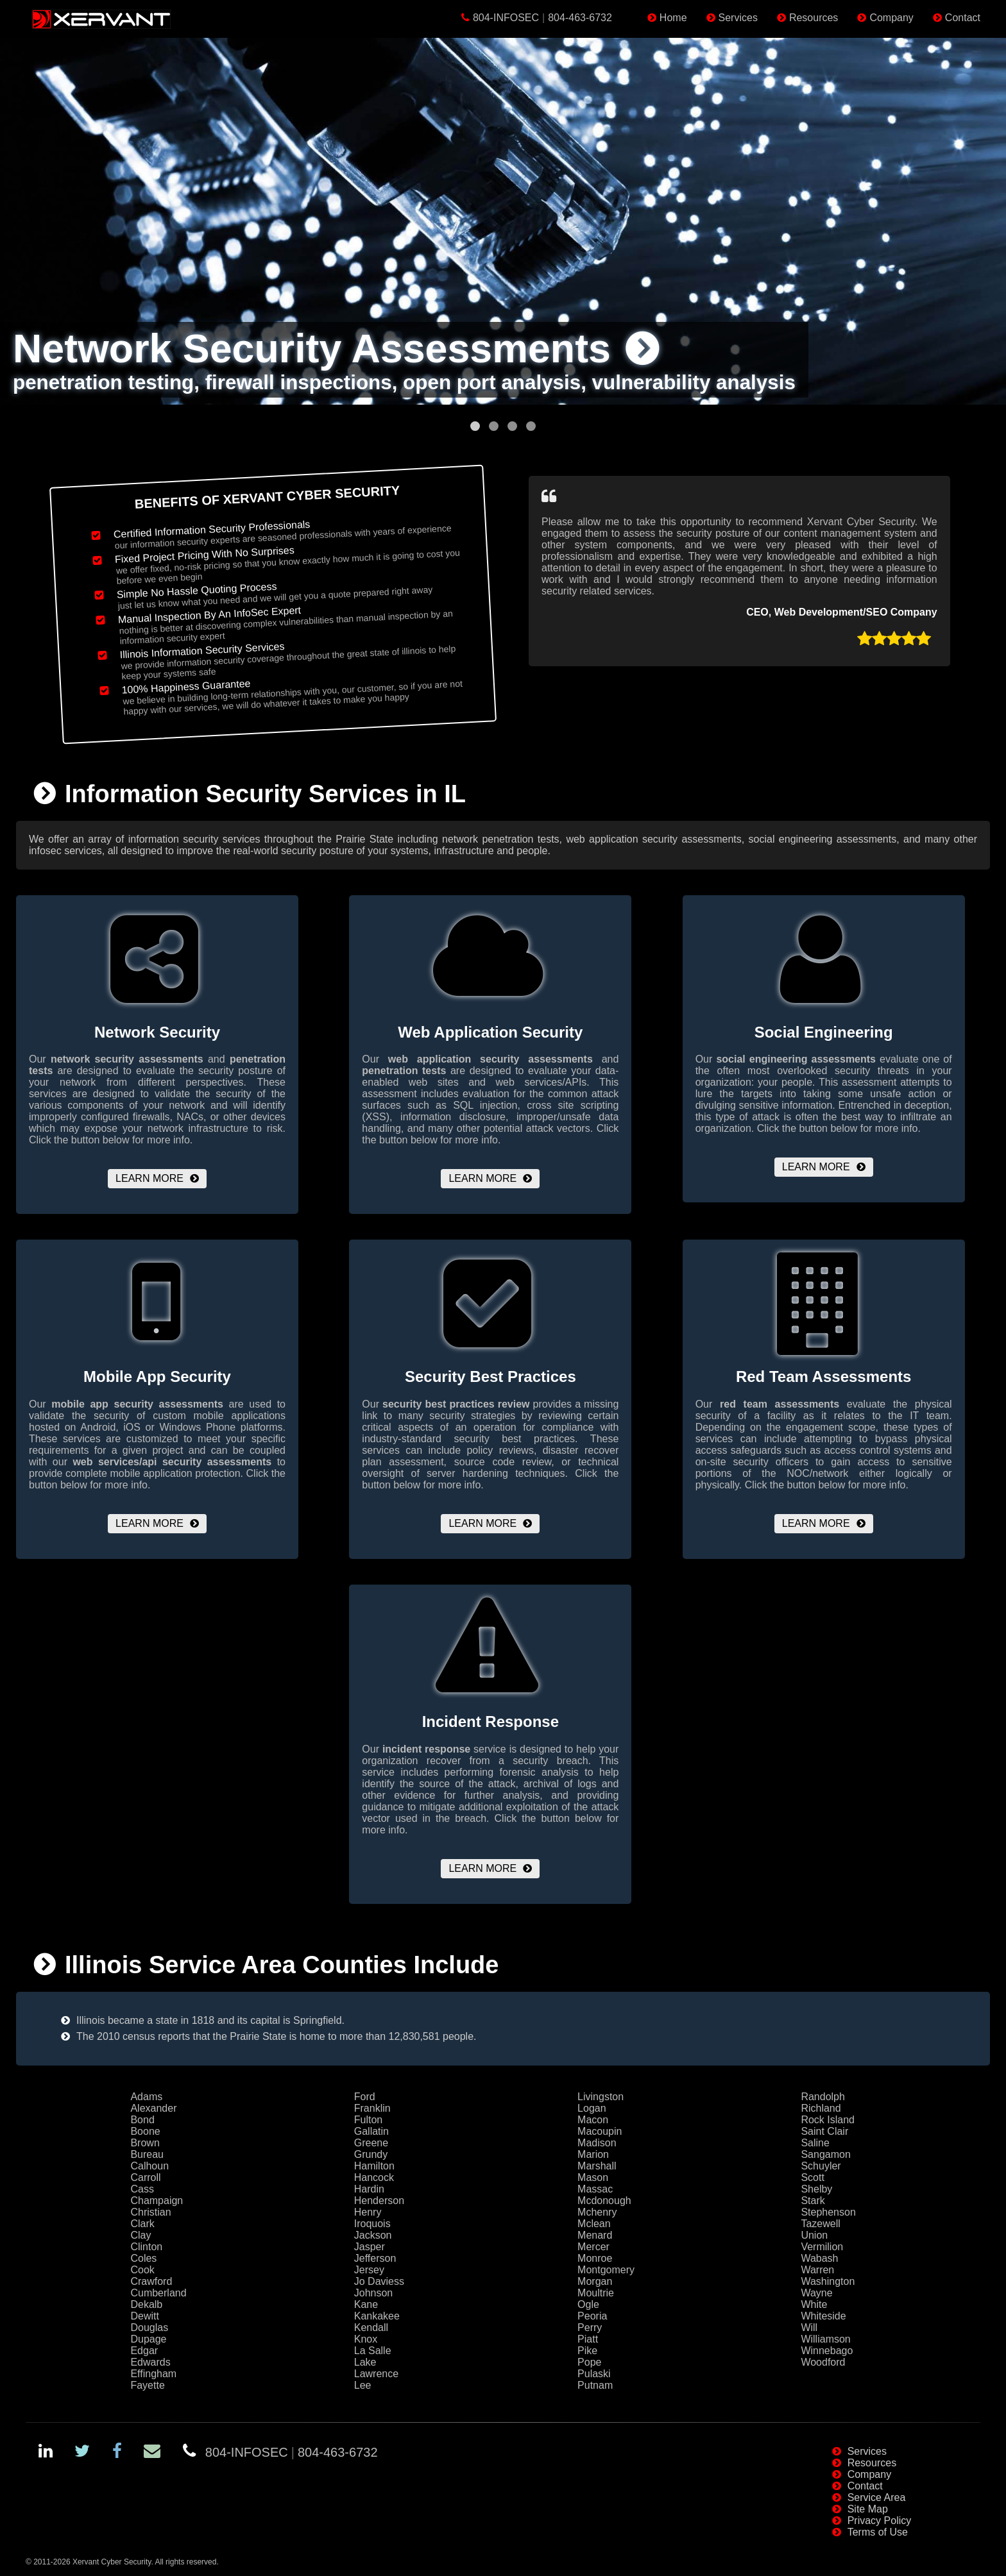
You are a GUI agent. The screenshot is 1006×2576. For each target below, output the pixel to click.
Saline (815, 2142)
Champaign (156, 2200)
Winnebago (827, 2350)
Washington (828, 2281)
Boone (145, 2131)
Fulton (368, 2119)
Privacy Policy (880, 2520)
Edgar (144, 2350)
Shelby (816, 2189)
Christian (150, 2212)
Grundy (371, 2154)
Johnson (373, 2292)
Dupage (148, 2339)
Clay (140, 2235)
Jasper (369, 2246)
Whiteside (823, 2316)
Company (891, 17)
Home (673, 17)
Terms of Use (878, 2532)
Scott (812, 2177)
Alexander (153, 2108)
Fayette (147, 2385)
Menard (594, 2235)
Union (814, 2235)
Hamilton (374, 2165)
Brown (144, 2142)
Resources (813, 17)
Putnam (595, 2385)
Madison (596, 2142)
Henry (368, 2212)
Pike (587, 2350)
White (814, 2304)
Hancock (374, 2177)
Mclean (594, 2223)
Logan (591, 2108)
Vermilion (822, 2246)
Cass (141, 2189)
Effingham (153, 2373)
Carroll (145, 2177)
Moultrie (595, 2292)
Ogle (588, 2304)
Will (809, 2327)
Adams (146, 2096)
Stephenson (828, 2212)
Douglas (149, 2327)
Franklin (372, 2108)
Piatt (587, 2339)
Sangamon (825, 2154)
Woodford (823, 2362)
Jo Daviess (379, 2281)
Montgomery (606, 2269)
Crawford (151, 2281)
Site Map (868, 2509)
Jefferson (375, 2258)
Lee (362, 2385)
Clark (142, 2223)
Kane (366, 2304)
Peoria (592, 2316)
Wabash (819, 2258)
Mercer (593, 2246)
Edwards (150, 2362)
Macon (592, 2119)
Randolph (823, 2096)
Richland (820, 2108)
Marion (593, 2154)
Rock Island (828, 2119)
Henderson (379, 2200)
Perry (589, 2327)
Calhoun (149, 2165)
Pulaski (594, 2373)
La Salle (372, 2350)
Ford (364, 2096)
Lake (365, 2362)
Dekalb (146, 2304)
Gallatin (371, 2131)
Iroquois (372, 2223)
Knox (365, 2339)
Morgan (594, 2281)
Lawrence (376, 2373)
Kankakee (377, 2316)
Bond (142, 2119)
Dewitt (144, 2316)
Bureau (147, 2154)
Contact (962, 17)
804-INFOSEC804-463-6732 (542, 17)
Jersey (369, 2269)
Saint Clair (824, 2131)
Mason (592, 2177)
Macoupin (599, 2131)
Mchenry (597, 2212)
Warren (817, 2269)
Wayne (816, 2292)
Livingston (600, 2096)
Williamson (825, 2339)
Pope (589, 2362)
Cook (142, 2269)
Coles (143, 2258)
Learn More (149, 1178)
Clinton (146, 2246)
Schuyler (820, 2165)
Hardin (369, 2189)
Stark (812, 2200)
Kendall (371, 2327)
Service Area (877, 2497)
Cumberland (158, 2292)
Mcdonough (604, 2200)
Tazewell (820, 2223)
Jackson (373, 2235)
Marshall (596, 2165)
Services (738, 17)
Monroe (594, 2258)
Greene (371, 2142)
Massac (595, 2189)
